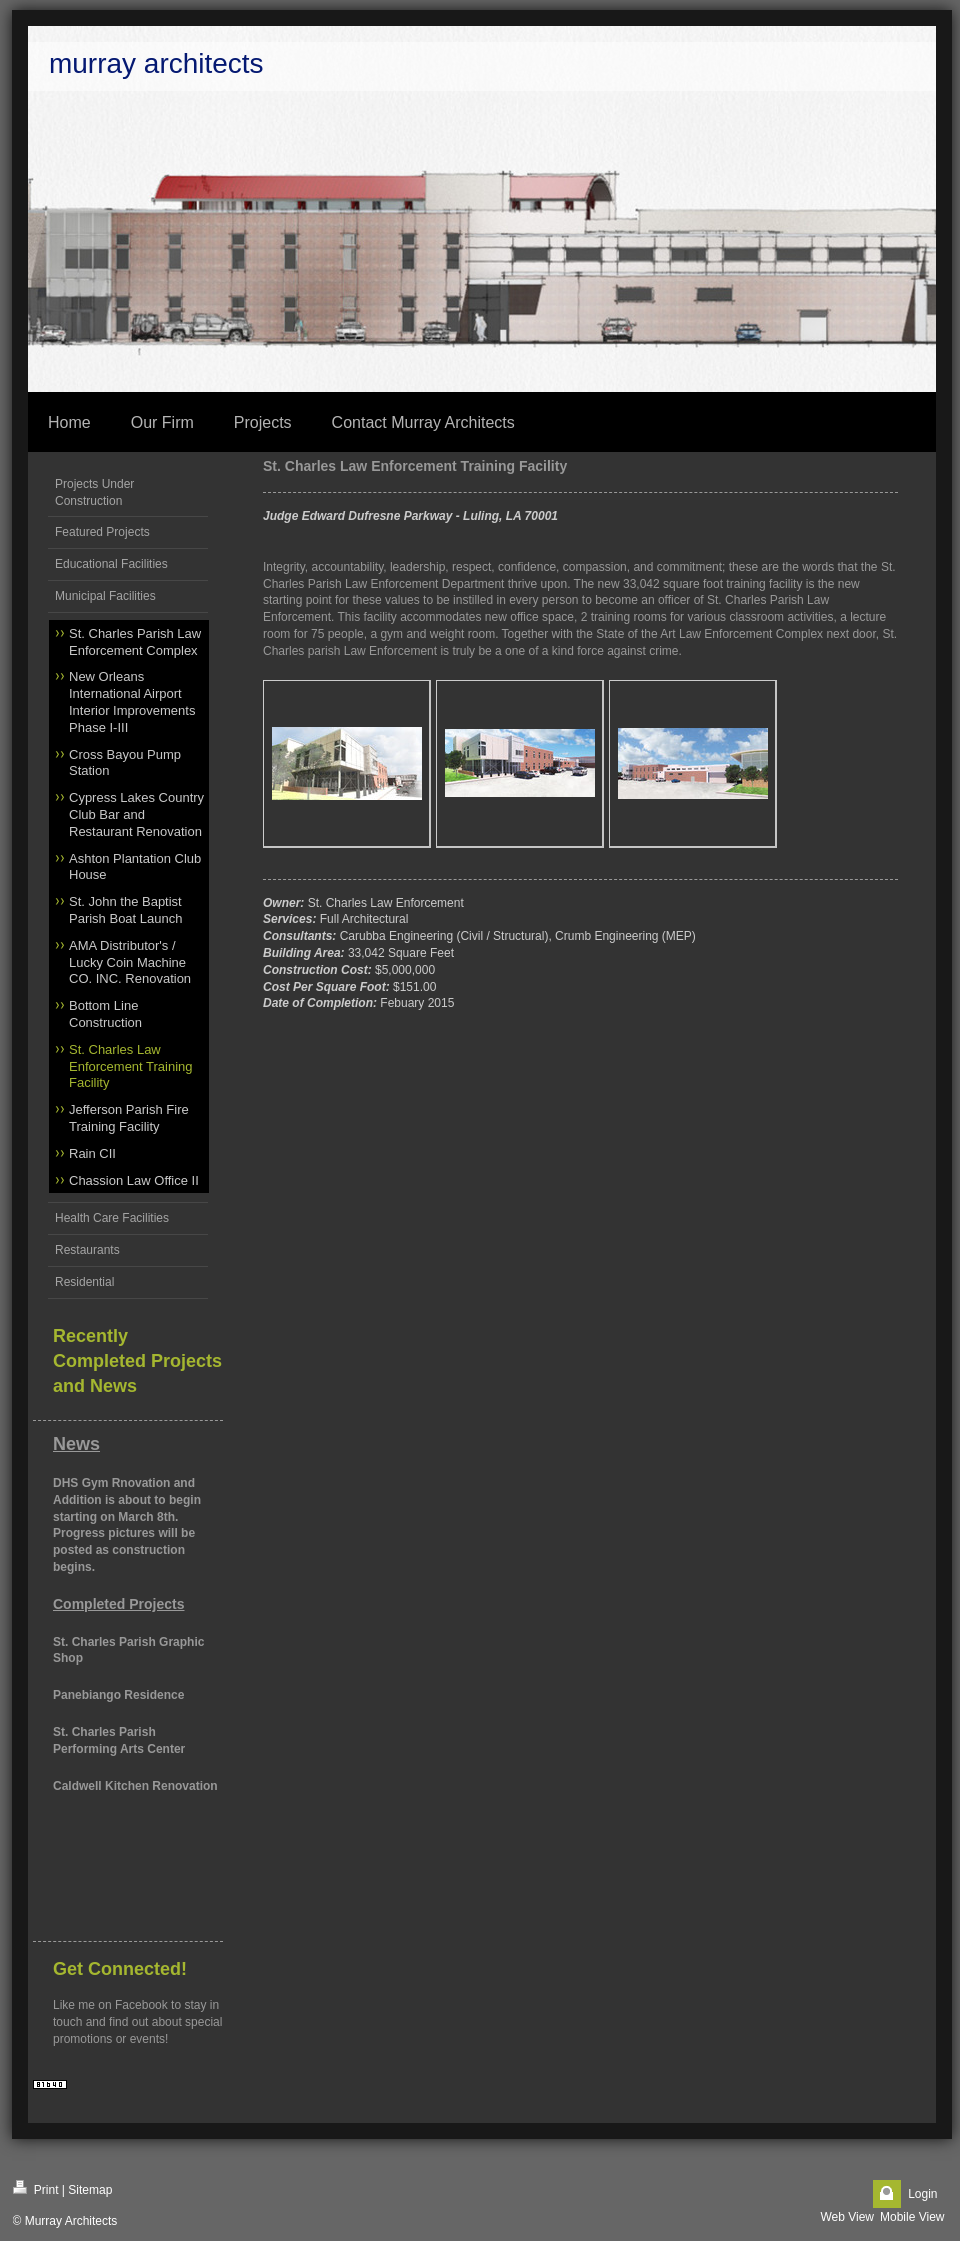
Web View (847, 2217)
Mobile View (912, 2217)
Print (36, 2188)
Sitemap (90, 2190)
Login (922, 2194)
